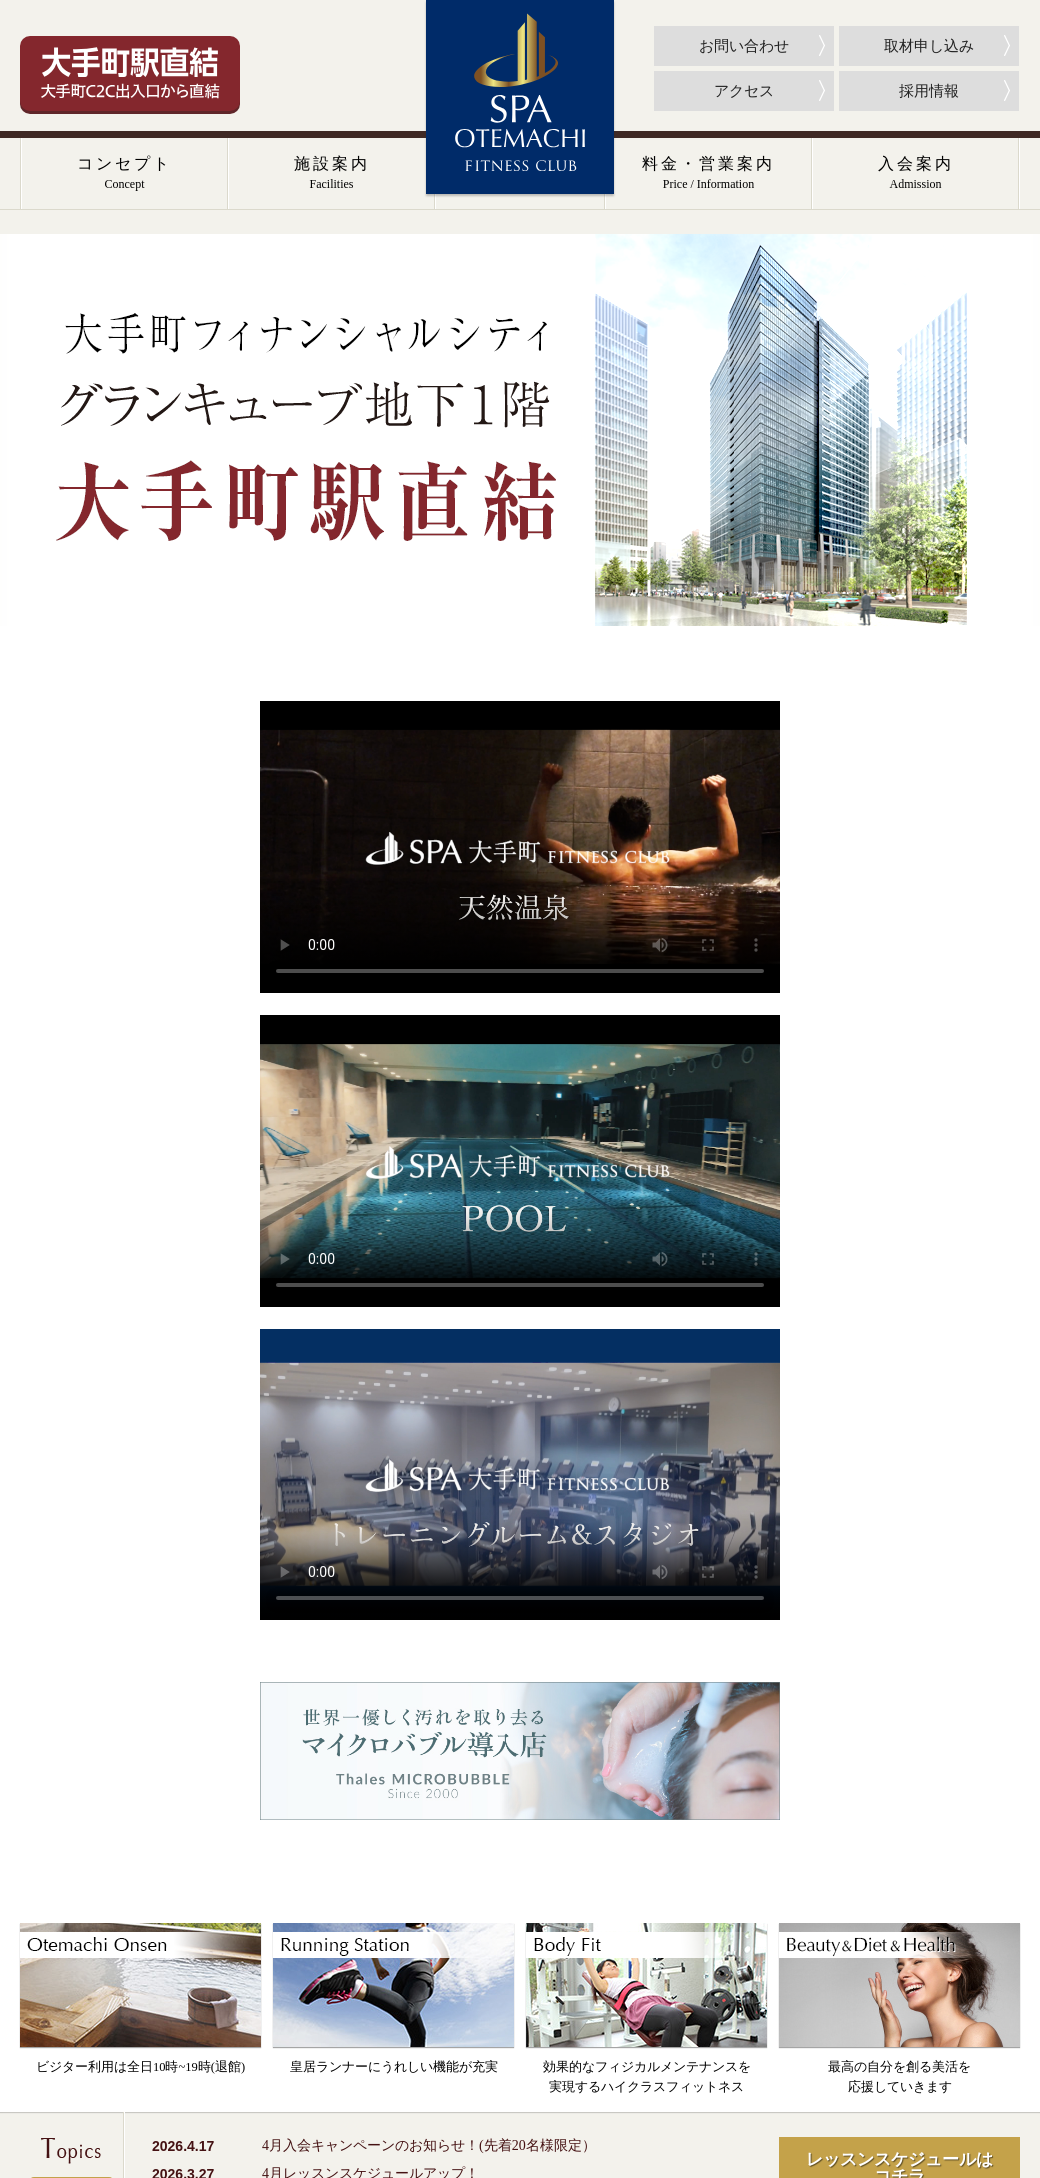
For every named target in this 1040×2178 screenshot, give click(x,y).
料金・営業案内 (708, 173)
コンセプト (124, 173)
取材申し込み (929, 46)
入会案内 (916, 173)
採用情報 (929, 91)
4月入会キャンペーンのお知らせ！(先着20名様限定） (429, 2145)
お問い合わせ (744, 46)
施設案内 (332, 173)
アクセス (744, 91)
